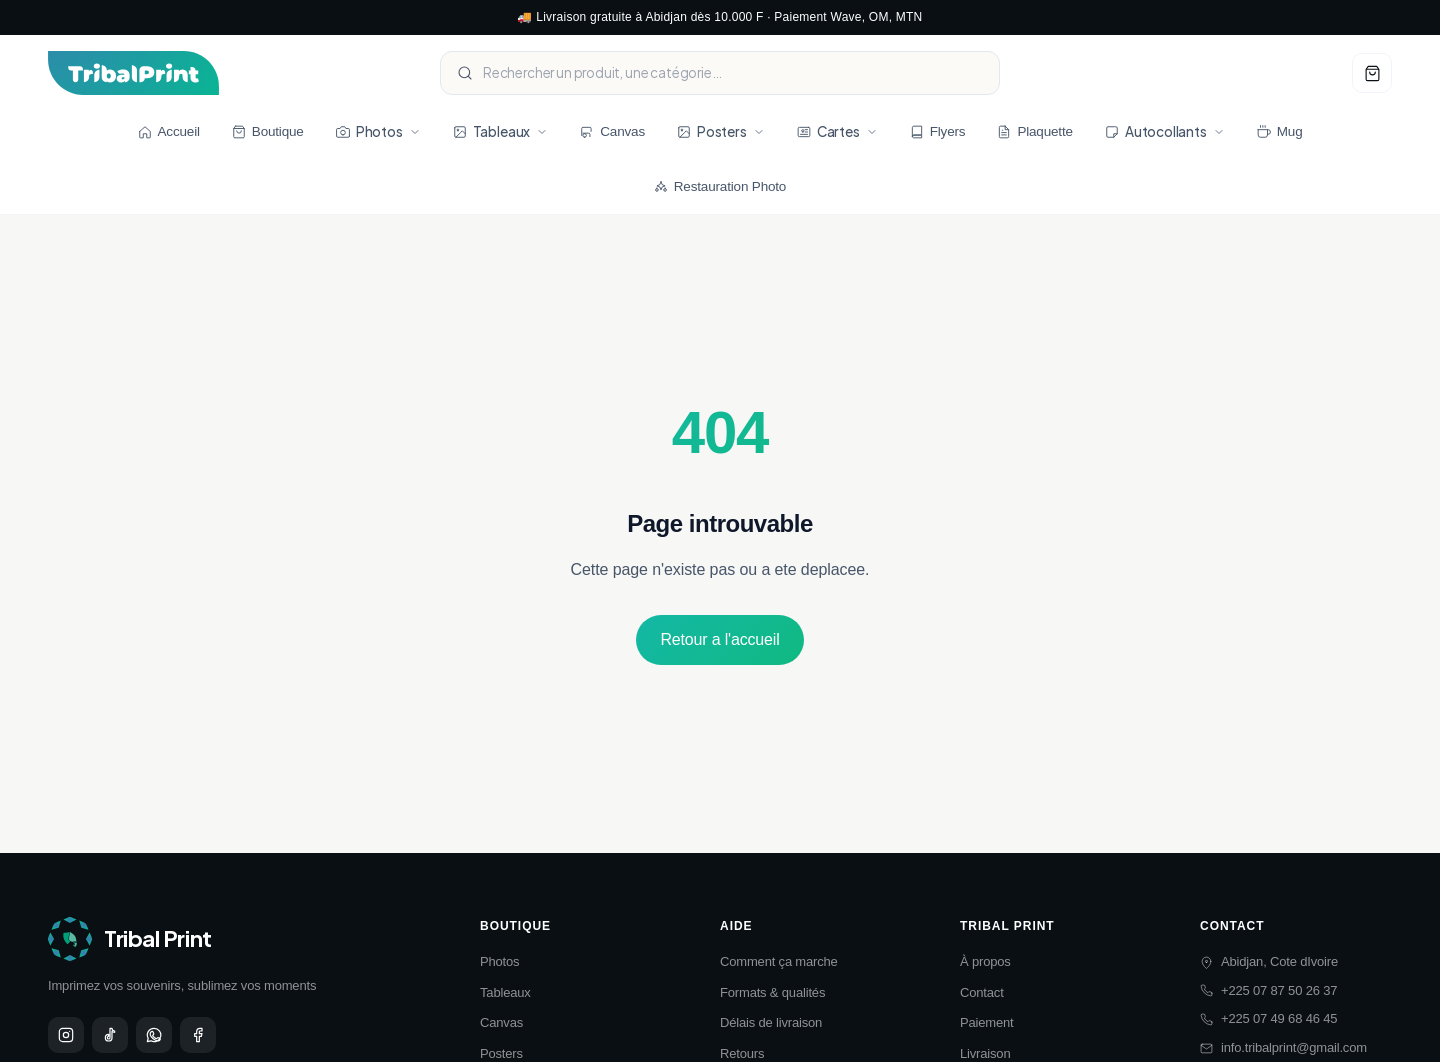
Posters (721, 131)
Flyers (938, 131)
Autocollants (1165, 131)
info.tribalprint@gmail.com (1283, 1047)
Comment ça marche (779, 961)
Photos (378, 131)
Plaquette (1034, 131)
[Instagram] (66, 1035)
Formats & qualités (772, 992)
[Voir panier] (1372, 73)
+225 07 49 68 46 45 (1268, 1018)
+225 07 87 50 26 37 (1268, 990)
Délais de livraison (771, 1022)
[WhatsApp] (154, 1035)
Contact (982, 992)
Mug (1280, 131)
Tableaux (501, 131)
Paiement (987, 1022)
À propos (985, 961)
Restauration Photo (720, 186)
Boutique (268, 131)
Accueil (169, 131)
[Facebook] (198, 1035)
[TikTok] (110, 1035)
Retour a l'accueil (719, 639)
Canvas (612, 131)
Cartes (837, 131)
